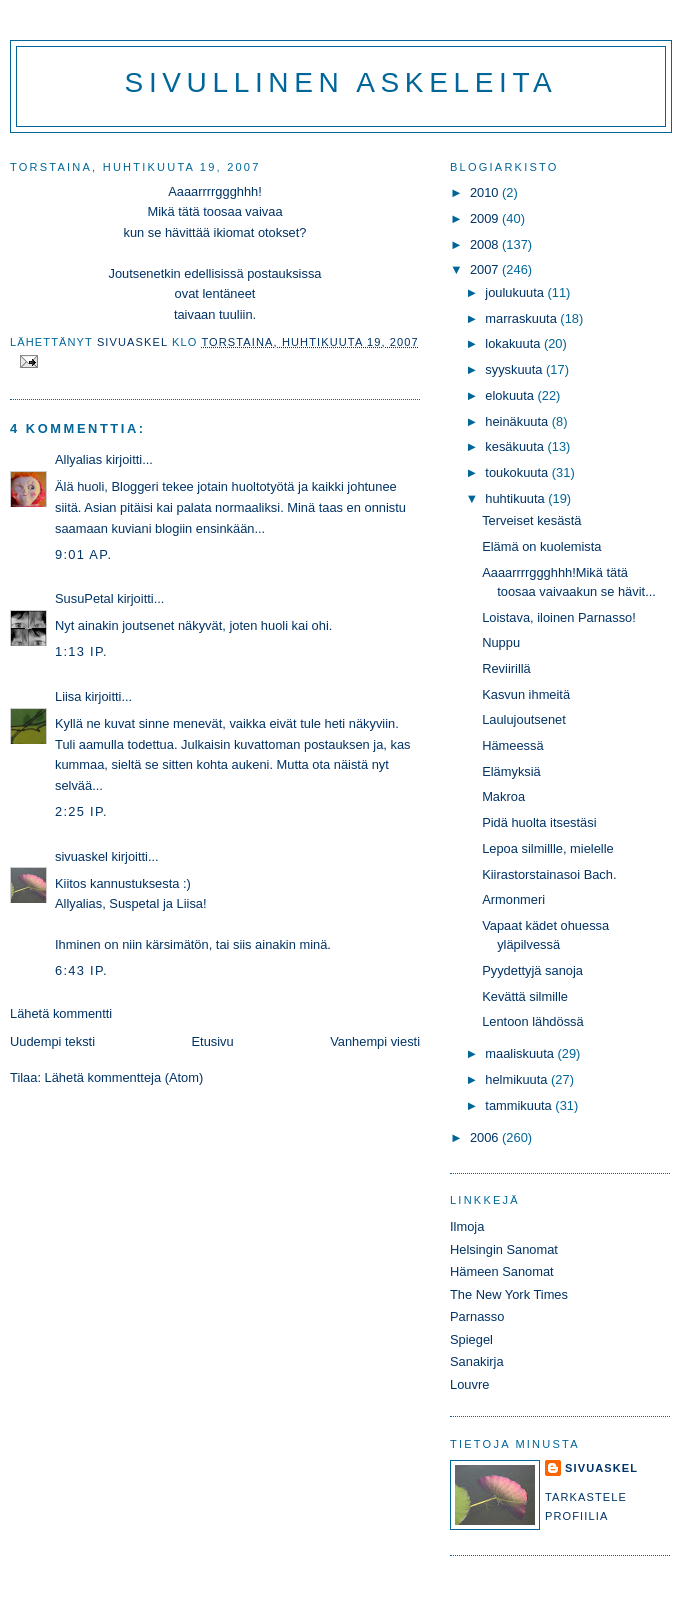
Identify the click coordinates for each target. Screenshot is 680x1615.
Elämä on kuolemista (541, 546)
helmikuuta (518, 1079)
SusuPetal (84, 598)
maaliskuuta (521, 1053)
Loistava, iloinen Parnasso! (559, 617)
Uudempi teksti (52, 1041)
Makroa (503, 796)
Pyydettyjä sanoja (532, 970)
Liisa (68, 696)
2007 (486, 269)
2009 (486, 218)
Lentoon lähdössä (533, 1021)
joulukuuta (516, 292)
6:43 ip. (81, 970)
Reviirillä (506, 668)
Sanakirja (477, 1361)
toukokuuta (518, 472)
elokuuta (511, 395)
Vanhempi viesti (375, 1041)
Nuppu (501, 642)
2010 (486, 192)
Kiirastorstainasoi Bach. (549, 874)
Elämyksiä (511, 771)
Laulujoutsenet (524, 719)
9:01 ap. (83, 554)
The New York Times (509, 1294)
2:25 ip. (81, 811)
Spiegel (471, 1339)
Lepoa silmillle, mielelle (548, 848)
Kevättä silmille (525, 996)
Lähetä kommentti (61, 1013)
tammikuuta (520, 1105)
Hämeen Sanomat (502, 1271)
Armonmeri (513, 899)
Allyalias (78, 459)
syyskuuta (515, 369)
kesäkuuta (516, 446)
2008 (486, 244)
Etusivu (213, 1041)
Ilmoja (467, 1226)
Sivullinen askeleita (341, 82)
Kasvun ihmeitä (526, 694)
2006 (486, 1137)
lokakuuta (514, 343)
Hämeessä (512, 745)
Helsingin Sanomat (504, 1249)
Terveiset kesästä (531, 520)
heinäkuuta (518, 421)
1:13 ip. (81, 651)
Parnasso (477, 1316)
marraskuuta (522, 318)
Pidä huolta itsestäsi (539, 822)
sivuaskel (81, 856)
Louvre (469, 1384)
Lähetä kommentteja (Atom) (124, 1077)
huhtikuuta (516, 498)
